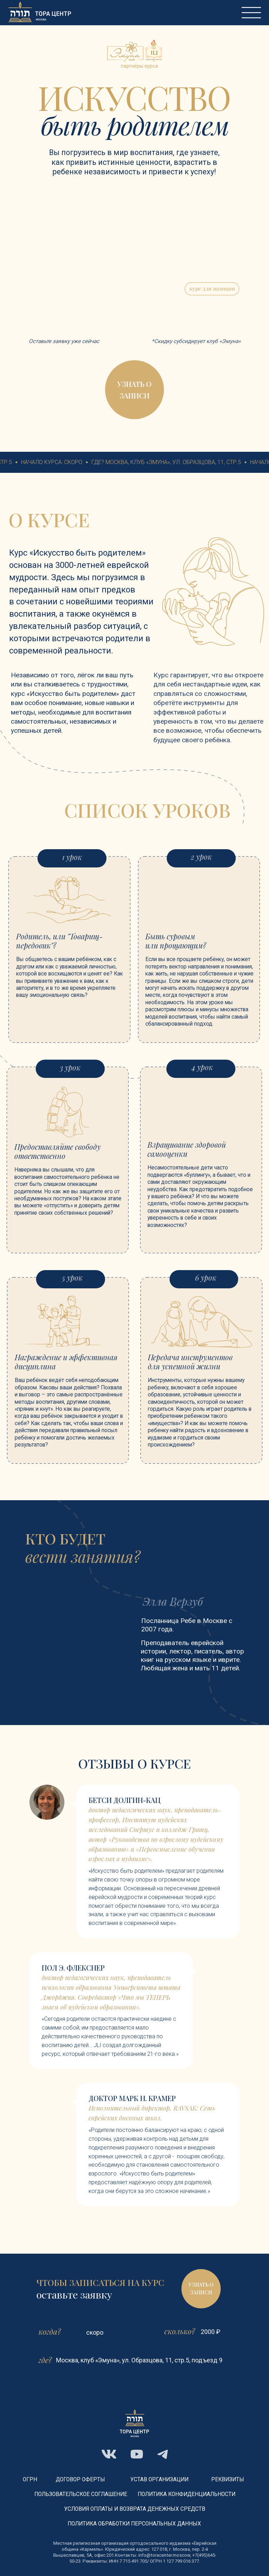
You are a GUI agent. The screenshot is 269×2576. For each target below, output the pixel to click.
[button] (134, 389)
